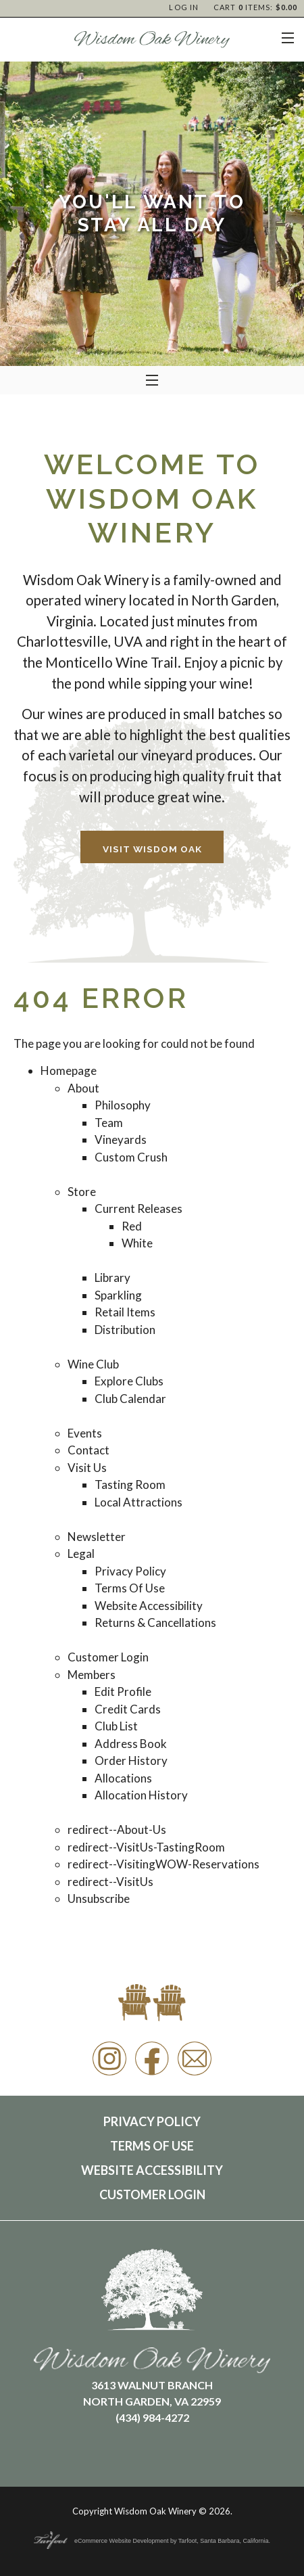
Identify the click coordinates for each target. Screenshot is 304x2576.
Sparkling (118, 1295)
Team (109, 1123)
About (83, 1088)
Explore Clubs (129, 1381)
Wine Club (93, 1364)
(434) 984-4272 (152, 2417)
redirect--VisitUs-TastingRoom (146, 1847)
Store (82, 1191)
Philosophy (123, 1105)
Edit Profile (123, 1691)
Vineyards (121, 1139)
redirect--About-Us (117, 1829)
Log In (184, 7)
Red (132, 1226)
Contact (88, 1450)
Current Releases (138, 1208)
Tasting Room (130, 1484)
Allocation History (141, 1795)
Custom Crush (131, 1157)
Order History (131, 1760)
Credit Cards (128, 1709)
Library (112, 1277)
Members (92, 1675)
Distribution (125, 1329)
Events (85, 1433)
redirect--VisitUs (110, 1881)
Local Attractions (138, 1502)
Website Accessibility (149, 1605)
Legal (81, 1553)
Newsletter (97, 1537)
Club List (116, 1726)
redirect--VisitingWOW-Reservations (163, 1864)
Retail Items (125, 1312)
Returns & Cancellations (155, 1622)
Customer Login (108, 1657)
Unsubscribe (99, 1898)
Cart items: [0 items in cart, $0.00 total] (255, 7)
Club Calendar (130, 1399)
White (137, 1243)
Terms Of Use (130, 1588)
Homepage (69, 1070)
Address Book (131, 1743)
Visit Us (87, 1467)
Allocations (123, 1778)
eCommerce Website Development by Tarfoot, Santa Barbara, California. (152, 2540)
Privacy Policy (130, 1571)
